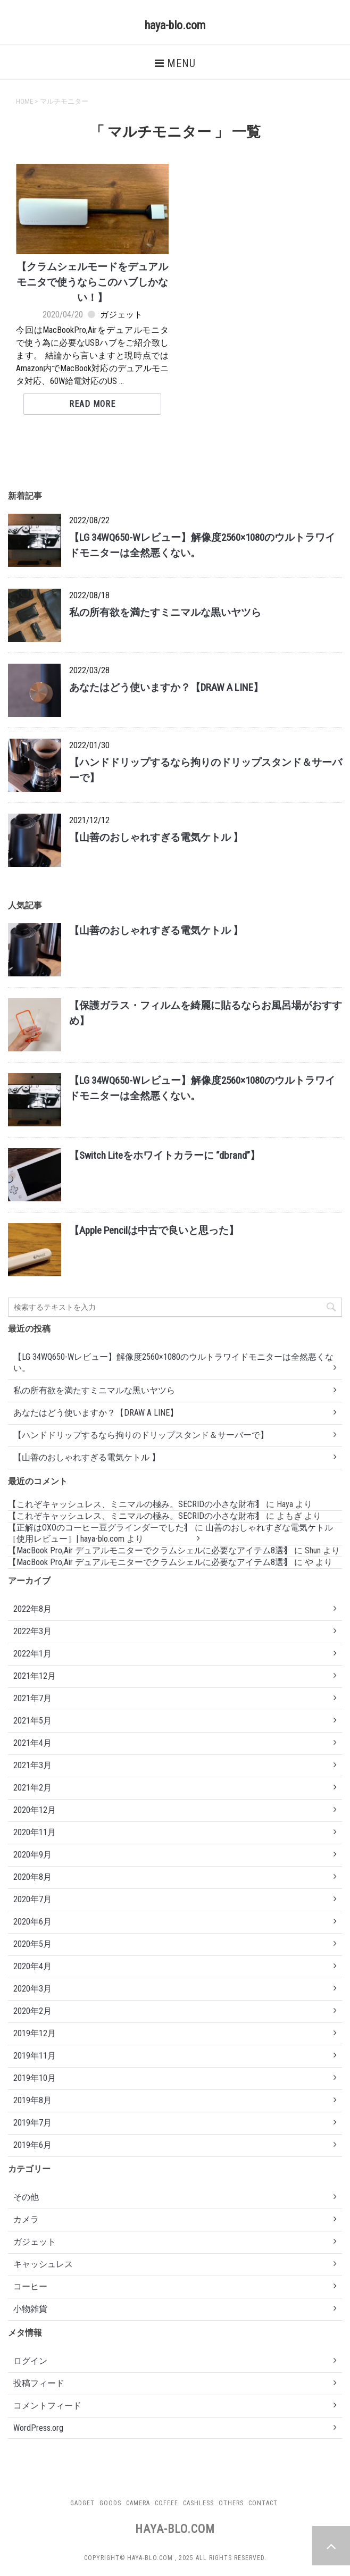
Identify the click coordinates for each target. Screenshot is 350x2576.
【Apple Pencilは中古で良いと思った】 (154, 1230)
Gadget (82, 2503)
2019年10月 (34, 2078)
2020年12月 (34, 1810)
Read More (92, 404)
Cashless (198, 2503)
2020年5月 (32, 1944)
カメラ (26, 2219)
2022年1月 (32, 1654)
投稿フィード (38, 2383)
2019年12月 (34, 2033)
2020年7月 (32, 1899)
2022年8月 (32, 1609)
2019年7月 (32, 2123)
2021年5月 (32, 1721)
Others (231, 2503)
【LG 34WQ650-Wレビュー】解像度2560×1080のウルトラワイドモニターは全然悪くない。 (173, 1362)
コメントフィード (47, 2406)
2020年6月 (32, 1922)
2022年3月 (32, 1631)
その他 (26, 2197)
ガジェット (121, 315)
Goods (110, 2503)
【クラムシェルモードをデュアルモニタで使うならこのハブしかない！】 (92, 282)
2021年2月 (32, 1788)
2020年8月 (32, 1877)
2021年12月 (34, 1676)
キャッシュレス (43, 2264)
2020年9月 (32, 1855)
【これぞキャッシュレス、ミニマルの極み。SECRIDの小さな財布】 (136, 1504)
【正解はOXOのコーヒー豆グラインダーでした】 (100, 1528)
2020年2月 (32, 2011)
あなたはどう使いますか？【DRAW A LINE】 (166, 687)
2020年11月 (34, 1832)
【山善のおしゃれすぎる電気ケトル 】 (156, 837)
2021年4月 (32, 1743)
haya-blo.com (175, 25)
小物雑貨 (30, 2309)
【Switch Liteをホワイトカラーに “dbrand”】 (164, 1155)
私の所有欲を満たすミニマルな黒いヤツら (165, 612)
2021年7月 (32, 1698)
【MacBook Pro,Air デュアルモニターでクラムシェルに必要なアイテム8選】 (150, 1550)
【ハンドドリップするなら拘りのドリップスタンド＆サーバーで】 (141, 1435)
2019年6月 (32, 2145)
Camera (138, 2503)
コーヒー (30, 2286)
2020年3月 (32, 1989)
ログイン (30, 2361)
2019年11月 (34, 2056)
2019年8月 (32, 2100)
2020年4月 (32, 1966)
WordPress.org (38, 2428)
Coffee (166, 2503)
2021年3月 (32, 1765)
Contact (263, 2503)
